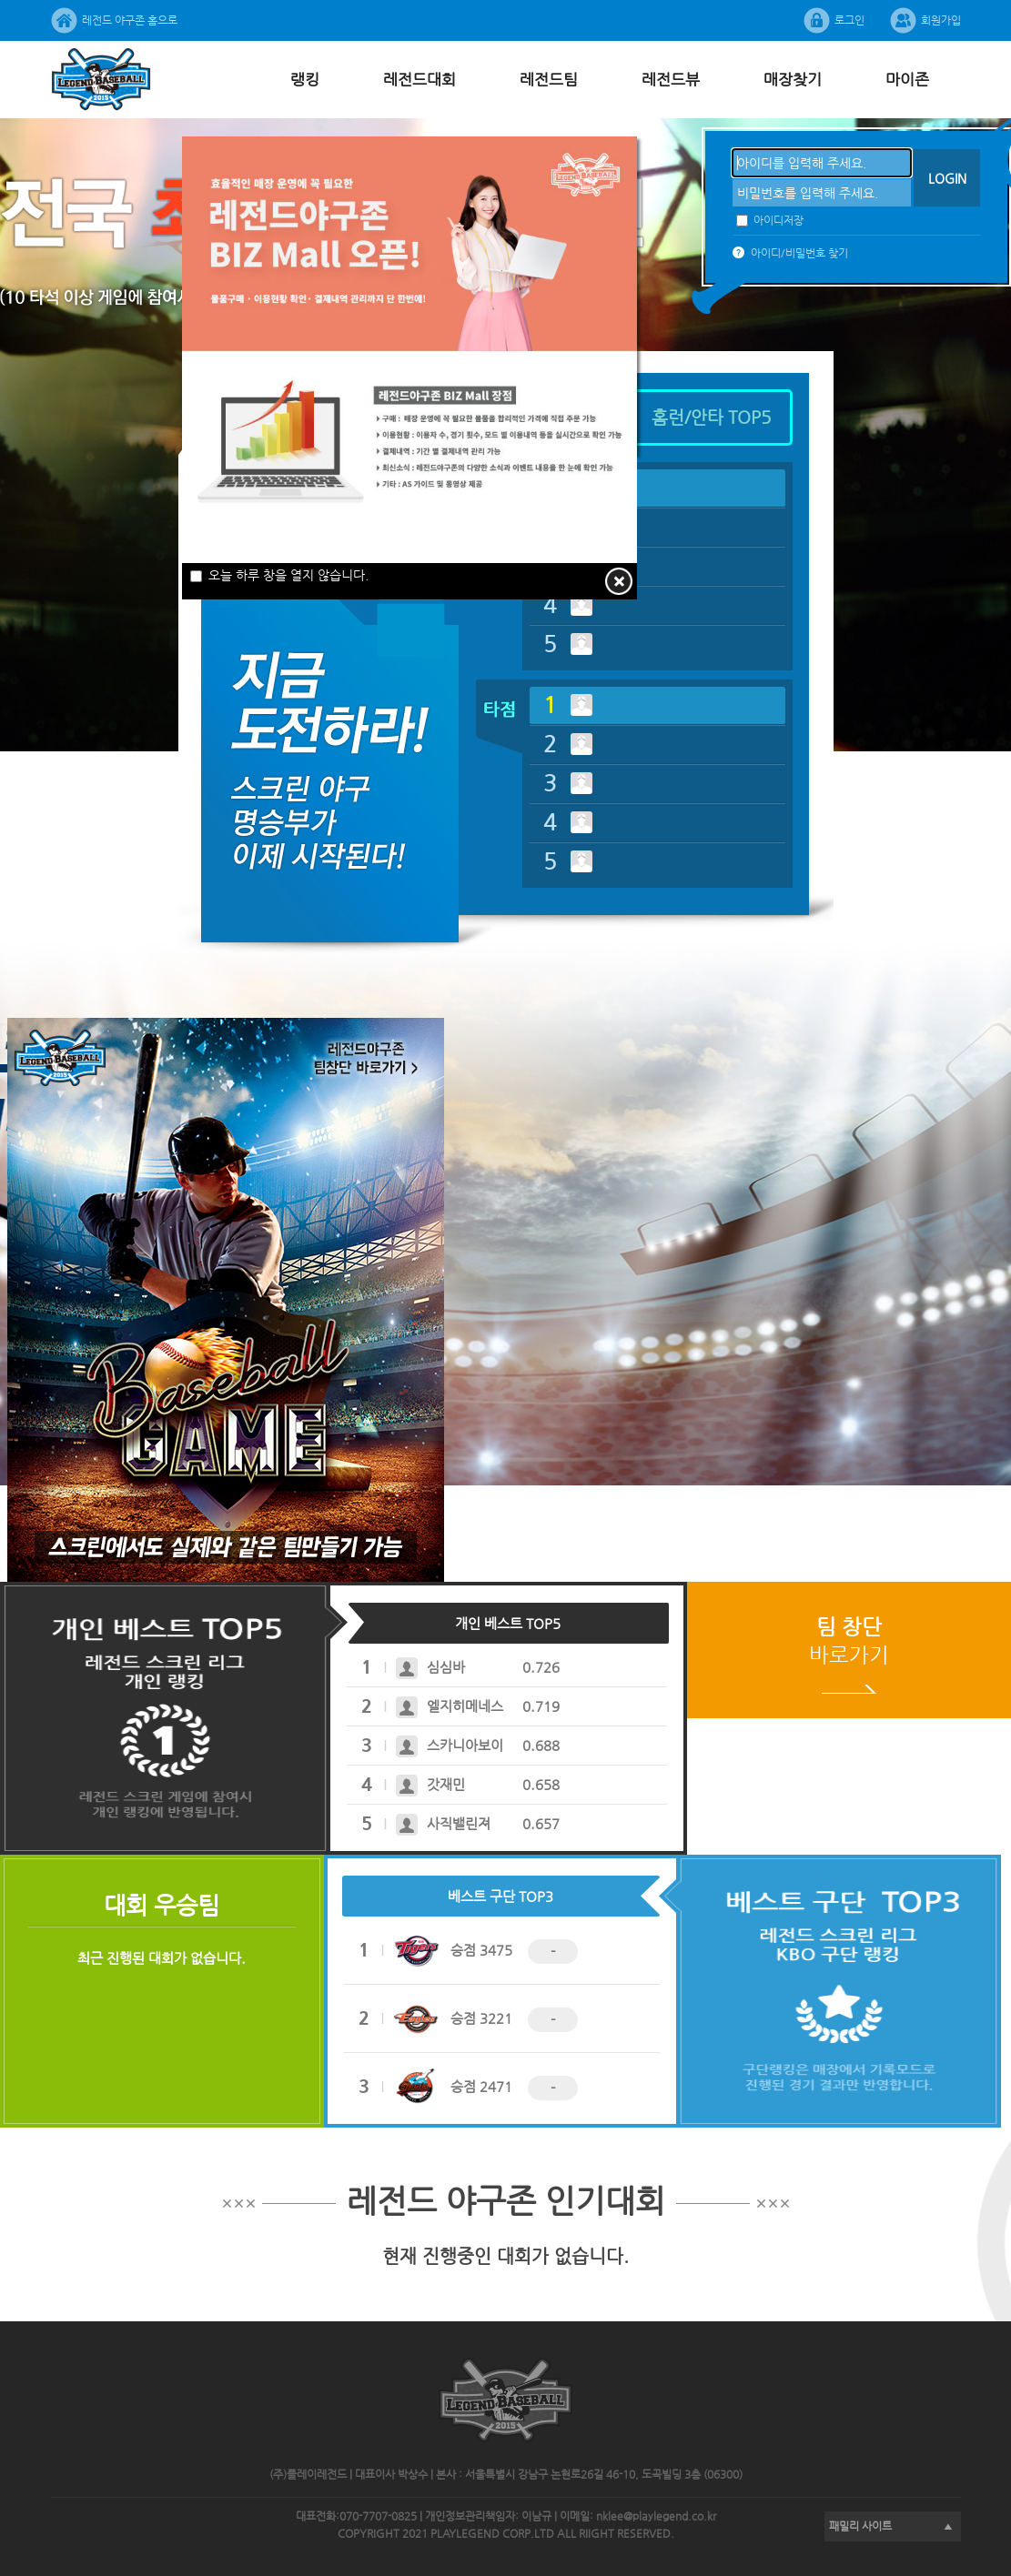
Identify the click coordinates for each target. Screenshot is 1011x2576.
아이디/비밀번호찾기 (799, 253)
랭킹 (304, 79)
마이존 (907, 79)
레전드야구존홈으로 (129, 20)
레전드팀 (549, 79)
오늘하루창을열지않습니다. (279, 575)
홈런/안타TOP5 (712, 417)
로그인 (849, 20)
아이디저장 (770, 220)
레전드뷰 (671, 79)
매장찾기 (792, 79)
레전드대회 (419, 79)
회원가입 (941, 20)
